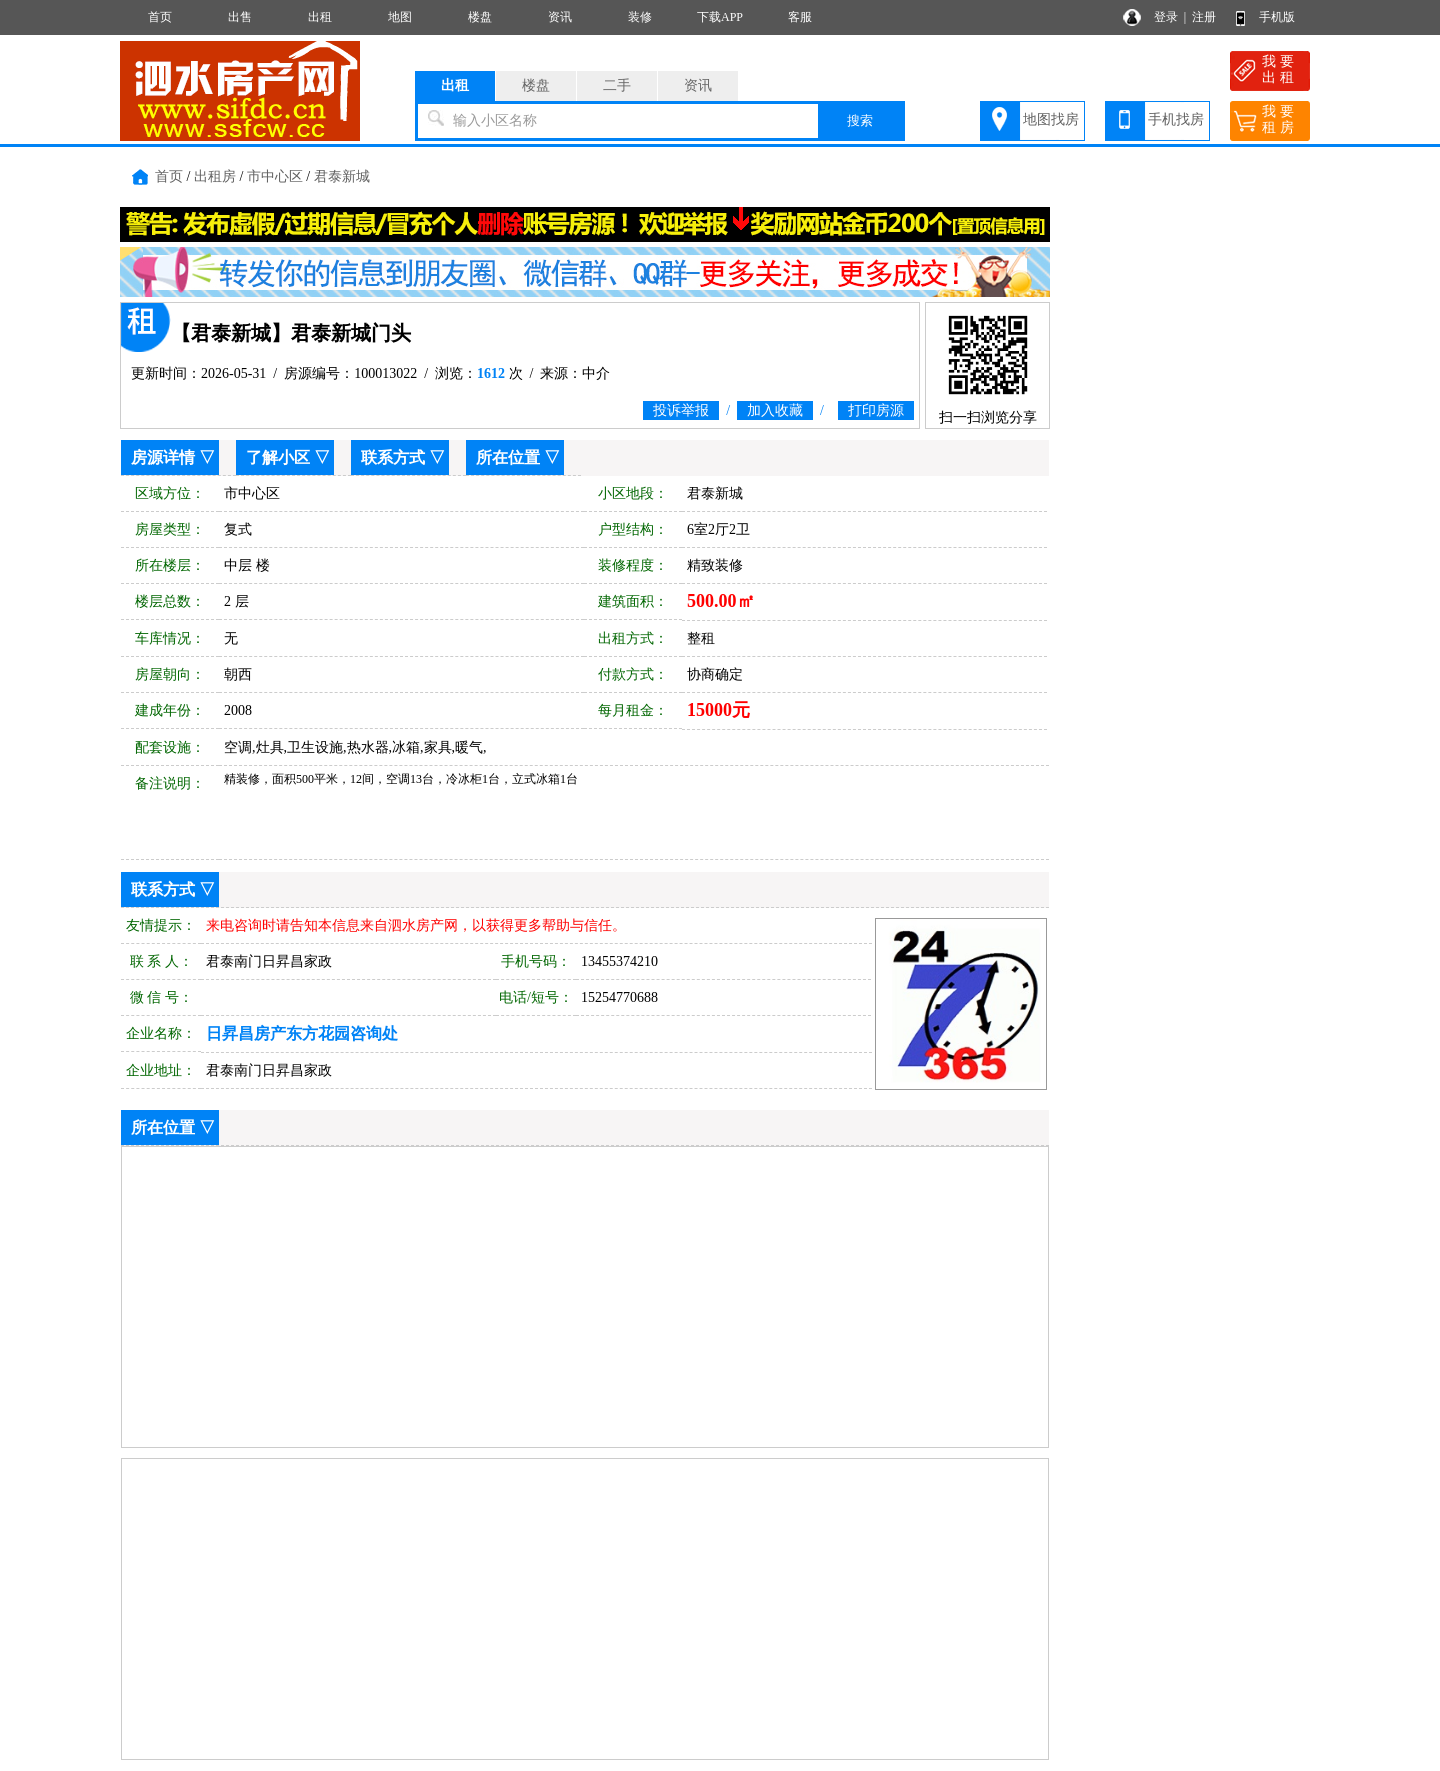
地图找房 (1051, 119)
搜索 (860, 120)
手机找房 (1176, 119)
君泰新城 (342, 176)
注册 (1204, 17)
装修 (640, 17)
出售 (240, 17)
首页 (160, 17)
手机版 (1277, 17)
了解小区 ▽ (288, 457)
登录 (1166, 17)
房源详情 (163, 457)
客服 (800, 17)
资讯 (560, 17)
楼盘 (480, 17)
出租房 (215, 176)
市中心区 (275, 176)
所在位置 (508, 457)
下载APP (720, 17)
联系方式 (393, 457)
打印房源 (876, 410)
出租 (320, 17)
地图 (400, 17)
